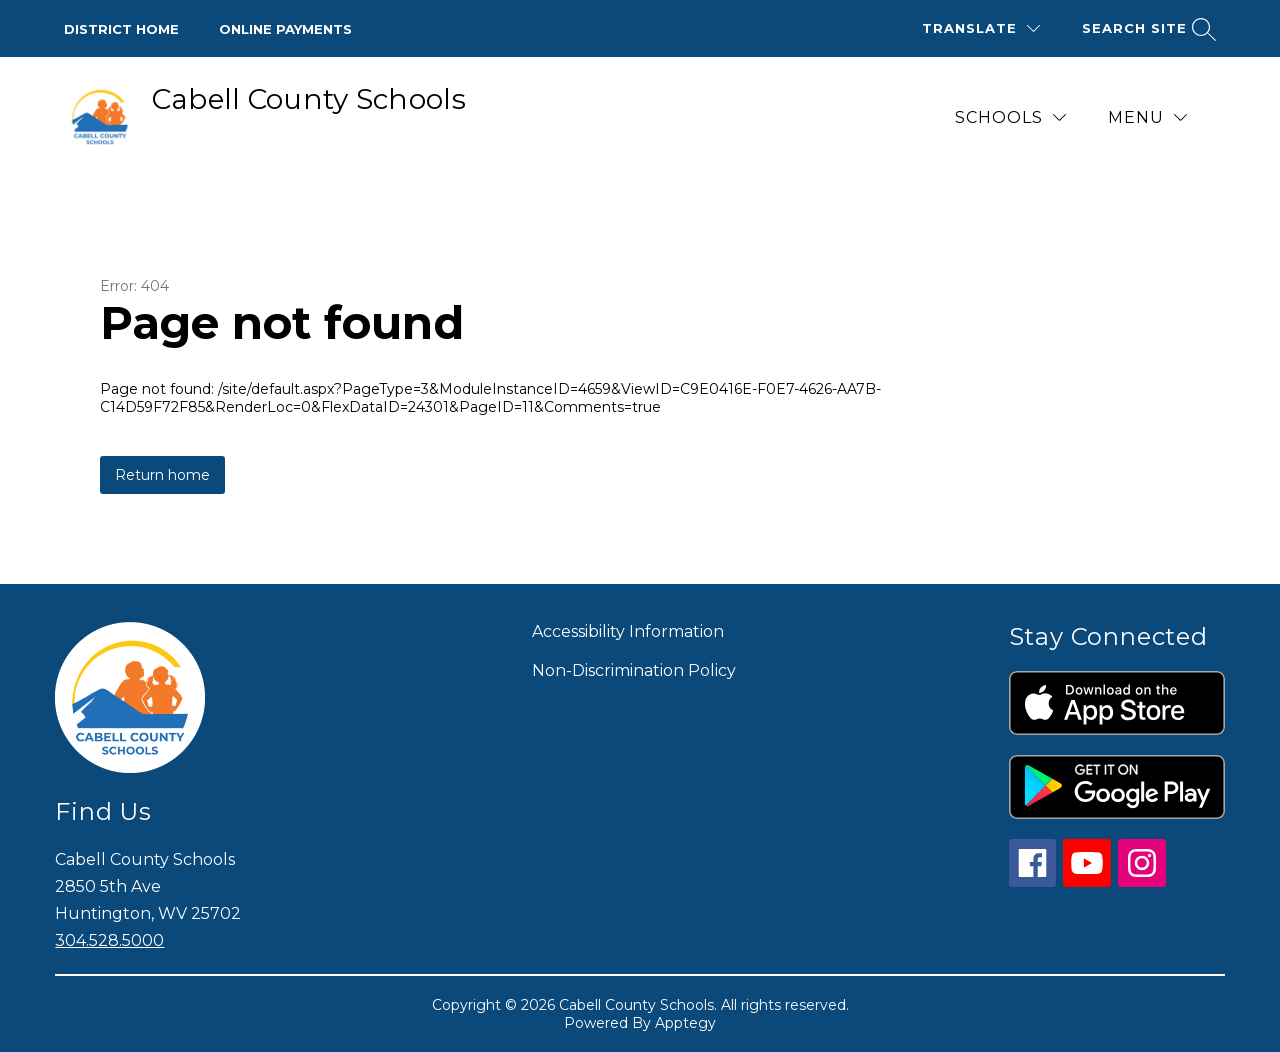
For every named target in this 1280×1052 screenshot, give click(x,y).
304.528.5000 (109, 940)
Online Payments (285, 29)
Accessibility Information (628, 631)
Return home (162, 475)
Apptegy (685, 1023)
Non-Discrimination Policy (634, 670)
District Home (121, 29)
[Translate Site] (981, 28)
